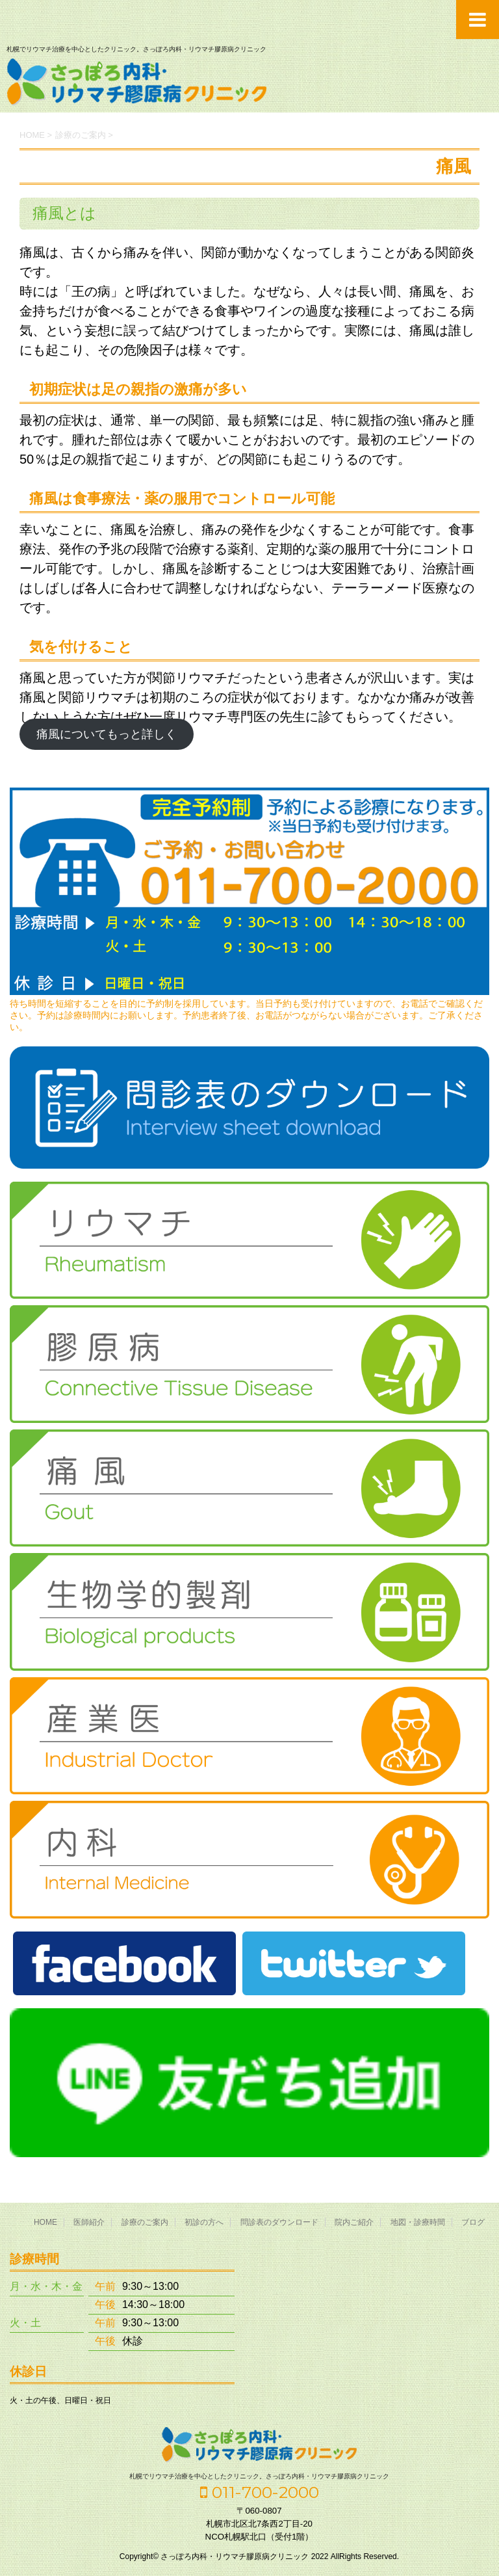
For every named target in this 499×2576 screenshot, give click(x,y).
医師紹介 (89, 2222)
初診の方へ (204, 2222)
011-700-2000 (259, 2492)
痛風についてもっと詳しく (106, 734)
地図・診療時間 (417, 2222)
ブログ (473, 2222)
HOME (45, 2222)
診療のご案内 (145, 2222)
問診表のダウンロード (279, 2222)
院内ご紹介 (354, 2222)
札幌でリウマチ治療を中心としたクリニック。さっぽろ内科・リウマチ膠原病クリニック (259, 2476)
